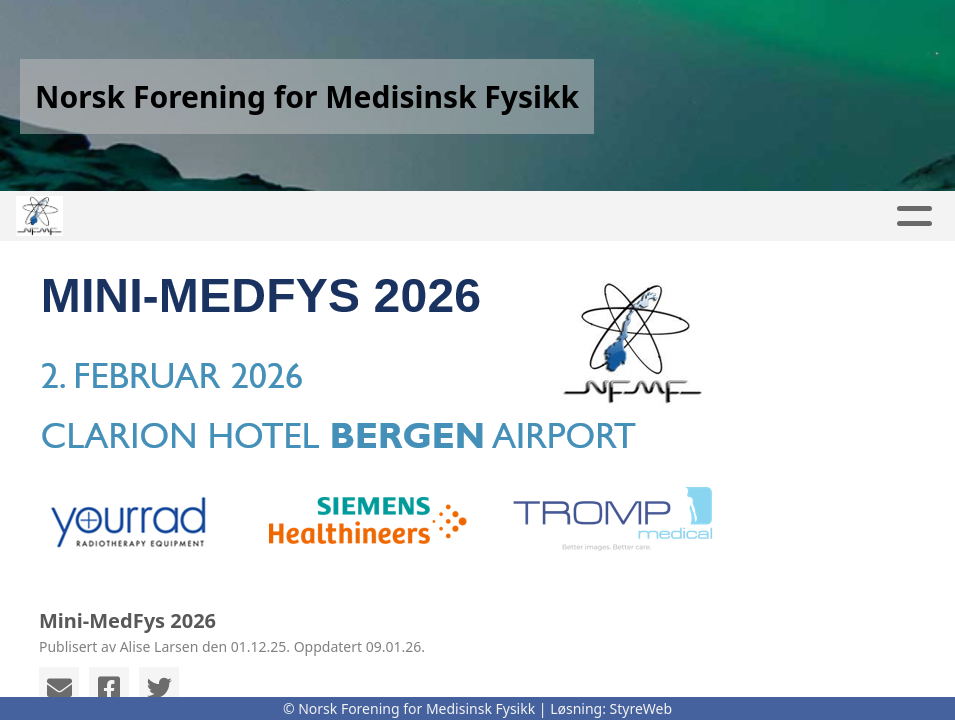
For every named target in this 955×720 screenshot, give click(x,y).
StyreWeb (641, 708)
